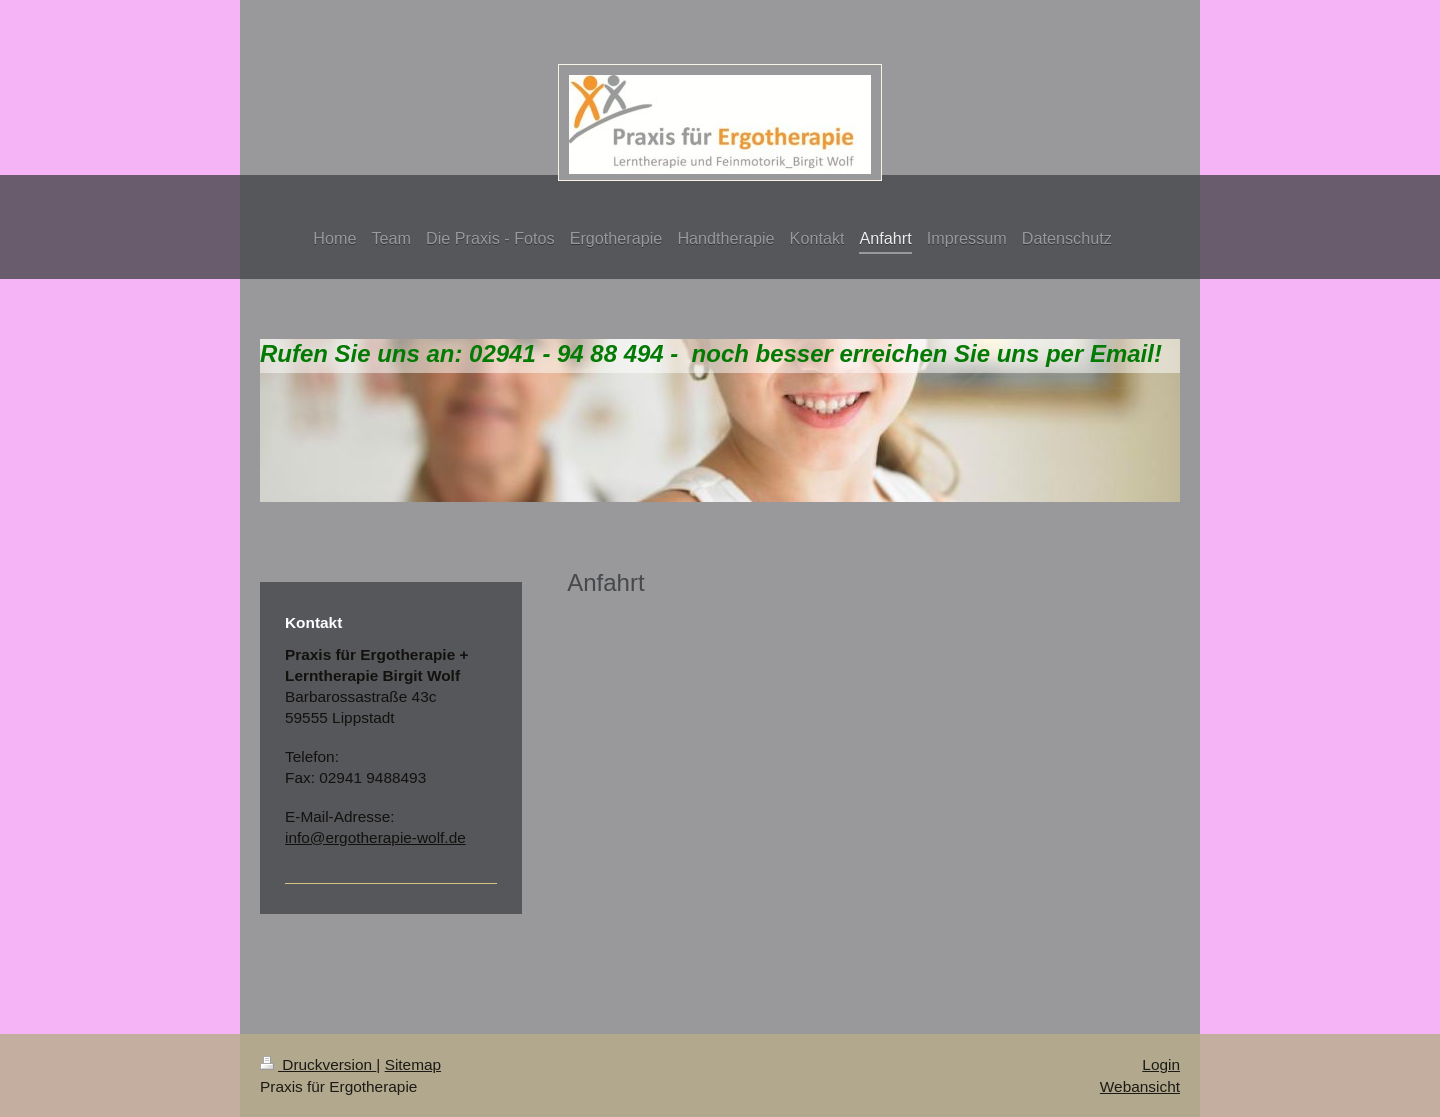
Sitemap (413, 1064)
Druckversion (318, 1064)
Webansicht (1140, 1086)
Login (1161, 1064)
